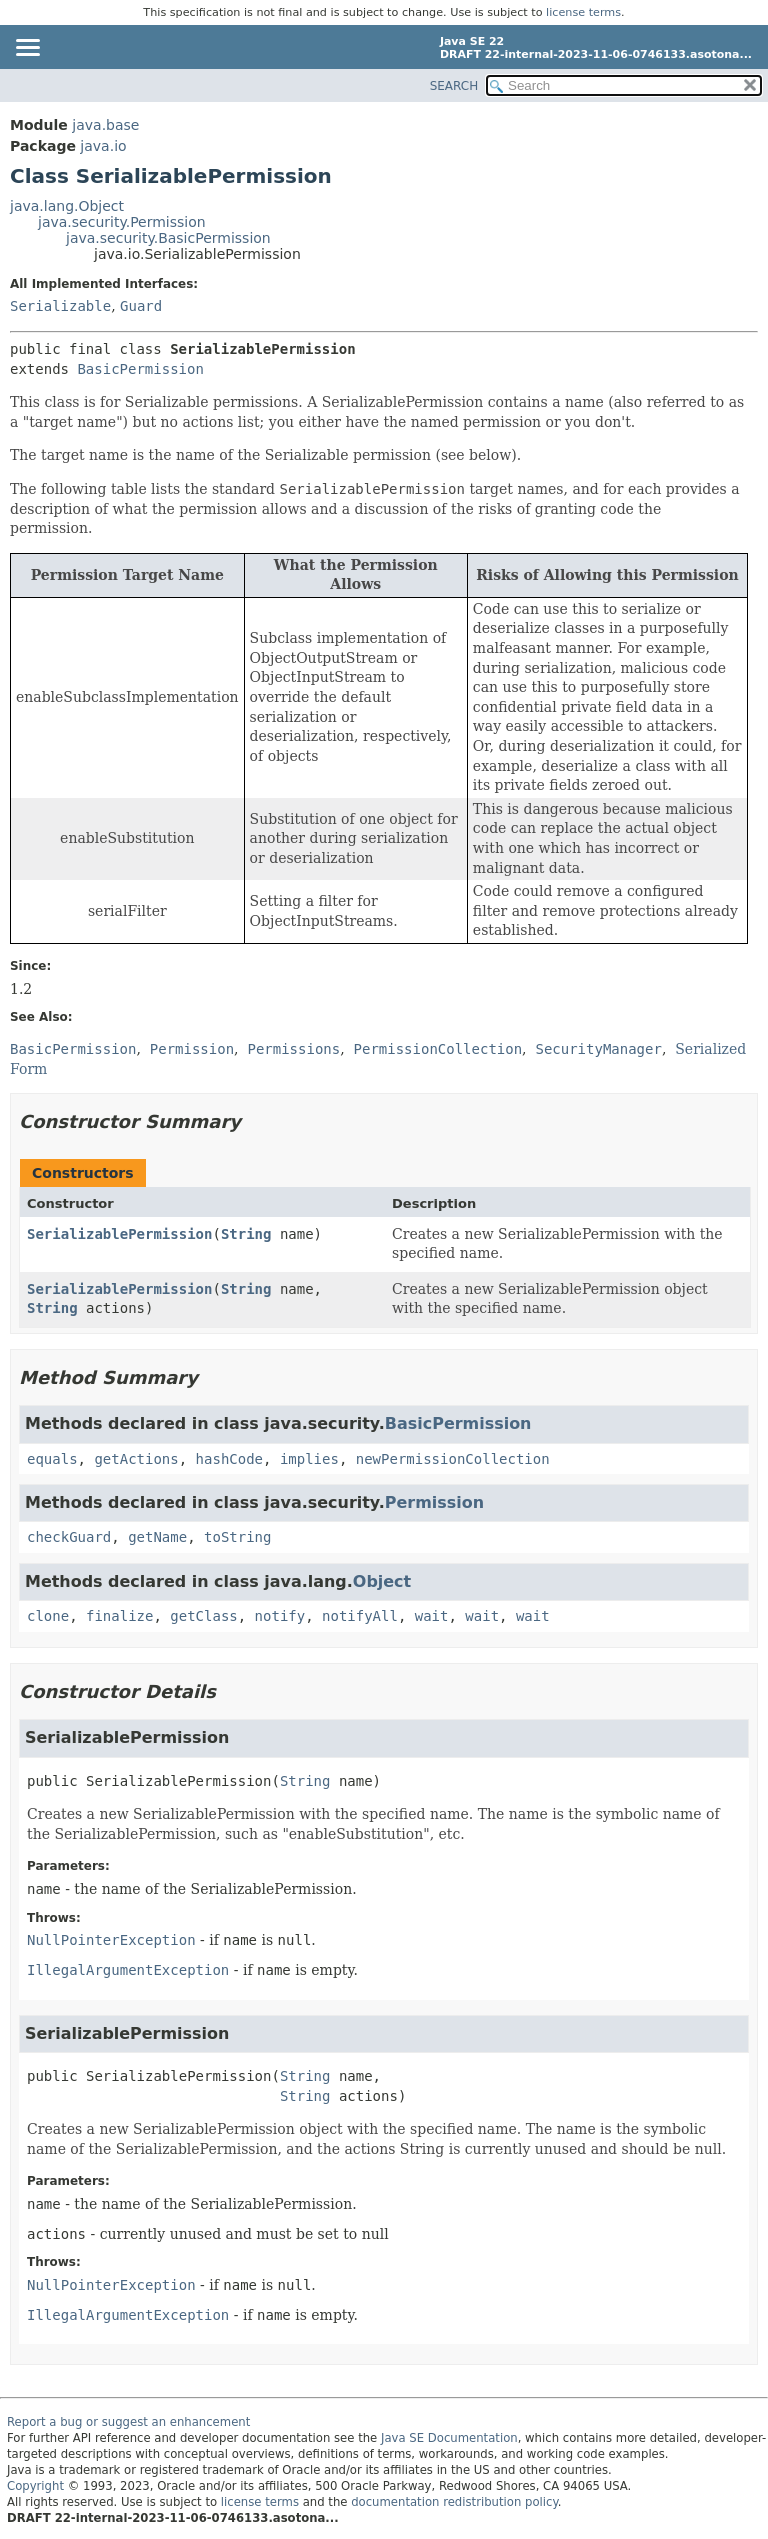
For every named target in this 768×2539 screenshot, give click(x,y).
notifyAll (360, 1616)
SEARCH (454, 86)
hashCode (229, 1459)
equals (52, 1459)
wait (432, 1616)
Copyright (35, 2486)
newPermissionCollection (453, 1459)
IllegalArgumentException (128, 1970)
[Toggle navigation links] (27, 49)
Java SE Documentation (449, 2438)
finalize (119, 1616)
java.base (105, 125)
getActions (136, 1459)
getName (157, 1537)
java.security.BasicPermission (168, 238)
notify (280, 1616)
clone (48, 1616)
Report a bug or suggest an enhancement (128, 2422)
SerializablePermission (119, 1234)
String (246, 1234)
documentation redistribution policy (454, 2502)
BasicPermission (140, 369)
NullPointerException (111, 1940)
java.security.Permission (122, 222)
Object (382, 1581)
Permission (434, 1502)
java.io (103, 146)
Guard (141, 306)
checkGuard (69, 1537)
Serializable (60, 306)
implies (309, 1459)
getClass (203, 1616)
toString (237, 1537)
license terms (583, 12)
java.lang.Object (67, 206)
